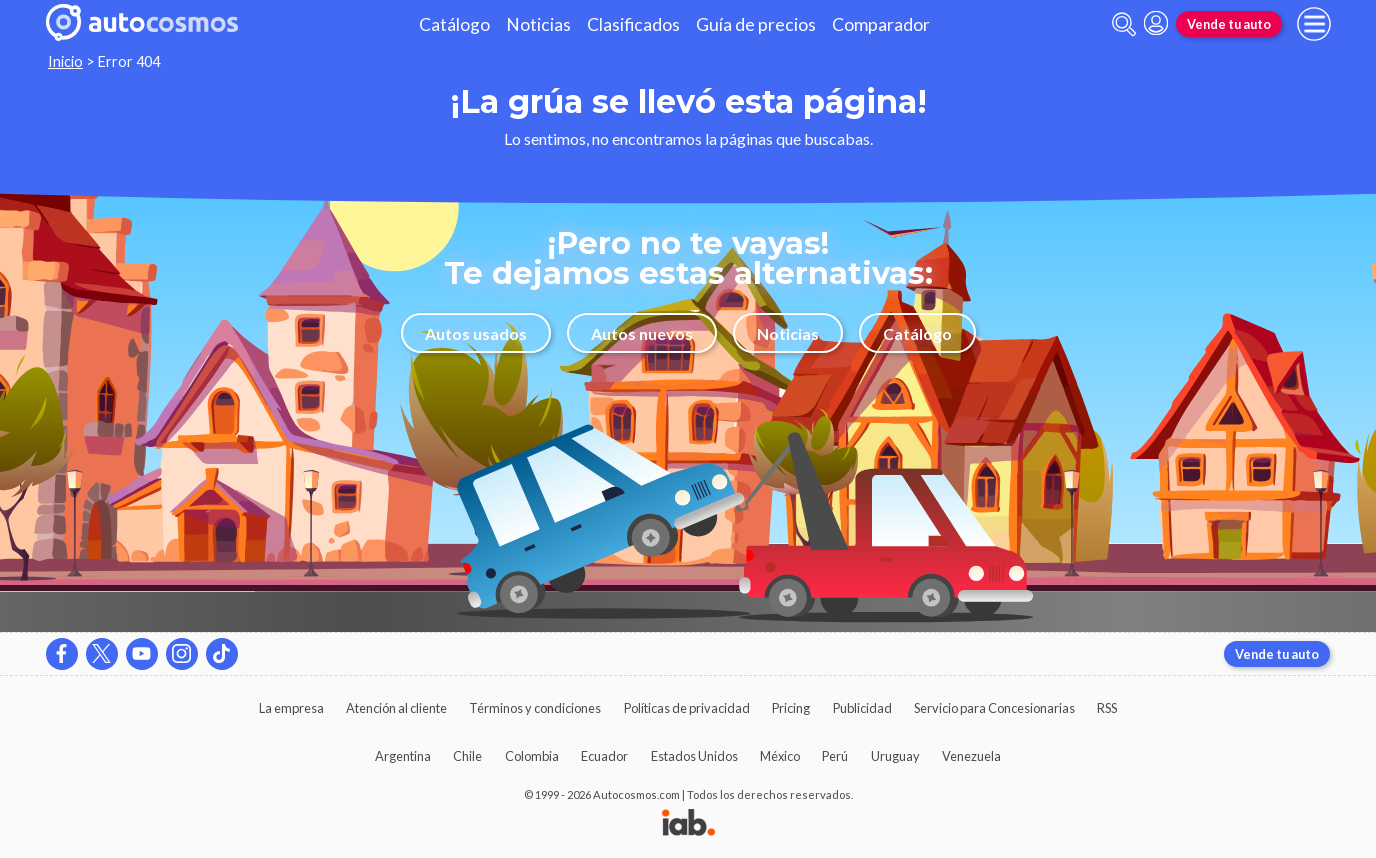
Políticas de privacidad (687, 708)
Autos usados (476, 333)
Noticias (538, 24)
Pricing (791, 708)
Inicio (65, 61)
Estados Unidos (694, 756)
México (780, 756)
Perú (835, 756)
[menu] (1314, 24)
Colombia (532, 756)
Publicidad (862, 708)
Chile (467, 756)
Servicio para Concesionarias (994, 708)
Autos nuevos (642, 333)
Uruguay (895, 756)
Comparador (881, 24)
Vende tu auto (1229, 24)
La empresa (291, 708)
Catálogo (454, 24)
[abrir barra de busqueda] (1124, 24)
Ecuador (604, 756)
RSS (1107, 708)
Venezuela (971, 756)
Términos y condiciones (535, 708)
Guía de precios (756, 24)
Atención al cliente (396, 708)
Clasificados (633, 24)
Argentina (403, 756)
